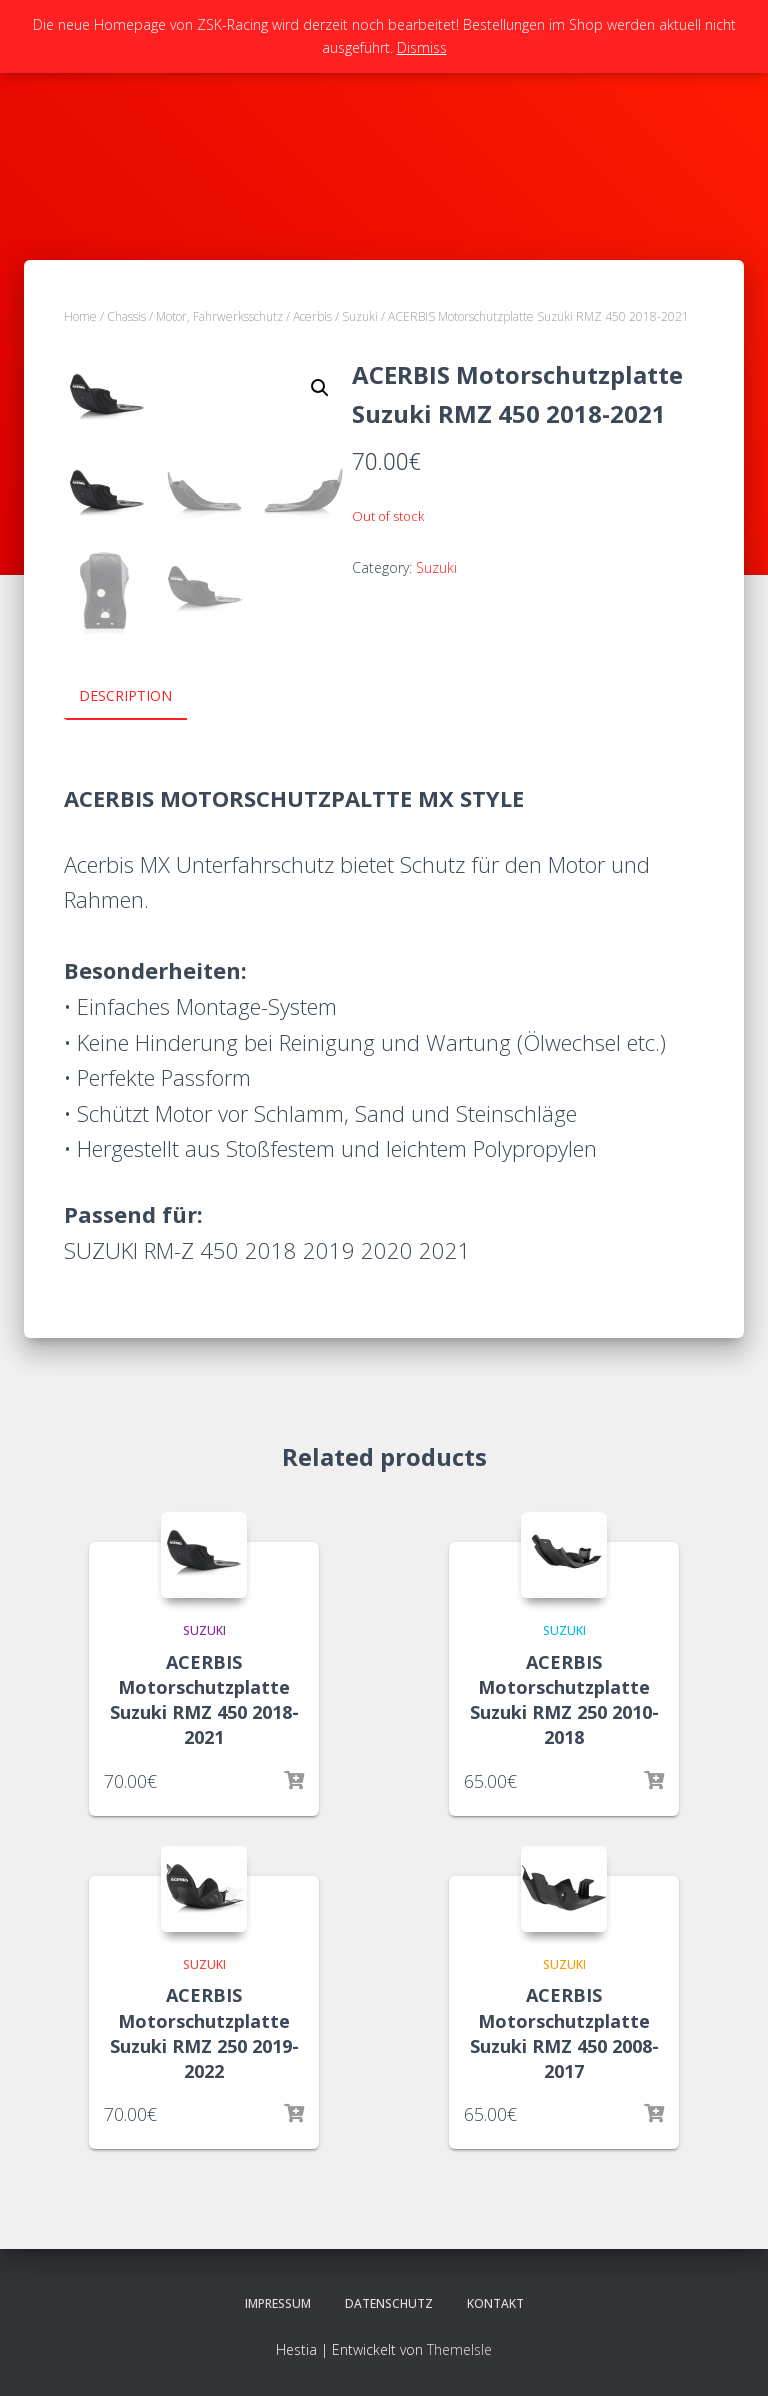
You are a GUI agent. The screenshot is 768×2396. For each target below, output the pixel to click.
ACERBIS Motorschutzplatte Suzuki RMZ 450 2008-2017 (564, 2032)
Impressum (278, 2302)
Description (125, 695)
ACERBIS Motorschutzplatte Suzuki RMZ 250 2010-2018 (564, 1699)
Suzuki (360, 316)
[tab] (140, 697)
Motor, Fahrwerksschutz (219, 316)
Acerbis (312, 316)
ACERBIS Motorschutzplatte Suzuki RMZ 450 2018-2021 (204, 1699)
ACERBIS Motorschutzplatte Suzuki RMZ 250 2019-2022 (204, 2032)
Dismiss (422, 47)
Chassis (126, 316)
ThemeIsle (459, 2347)
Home (80, 316)
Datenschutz (389, 2302)
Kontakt (495, 2302)
